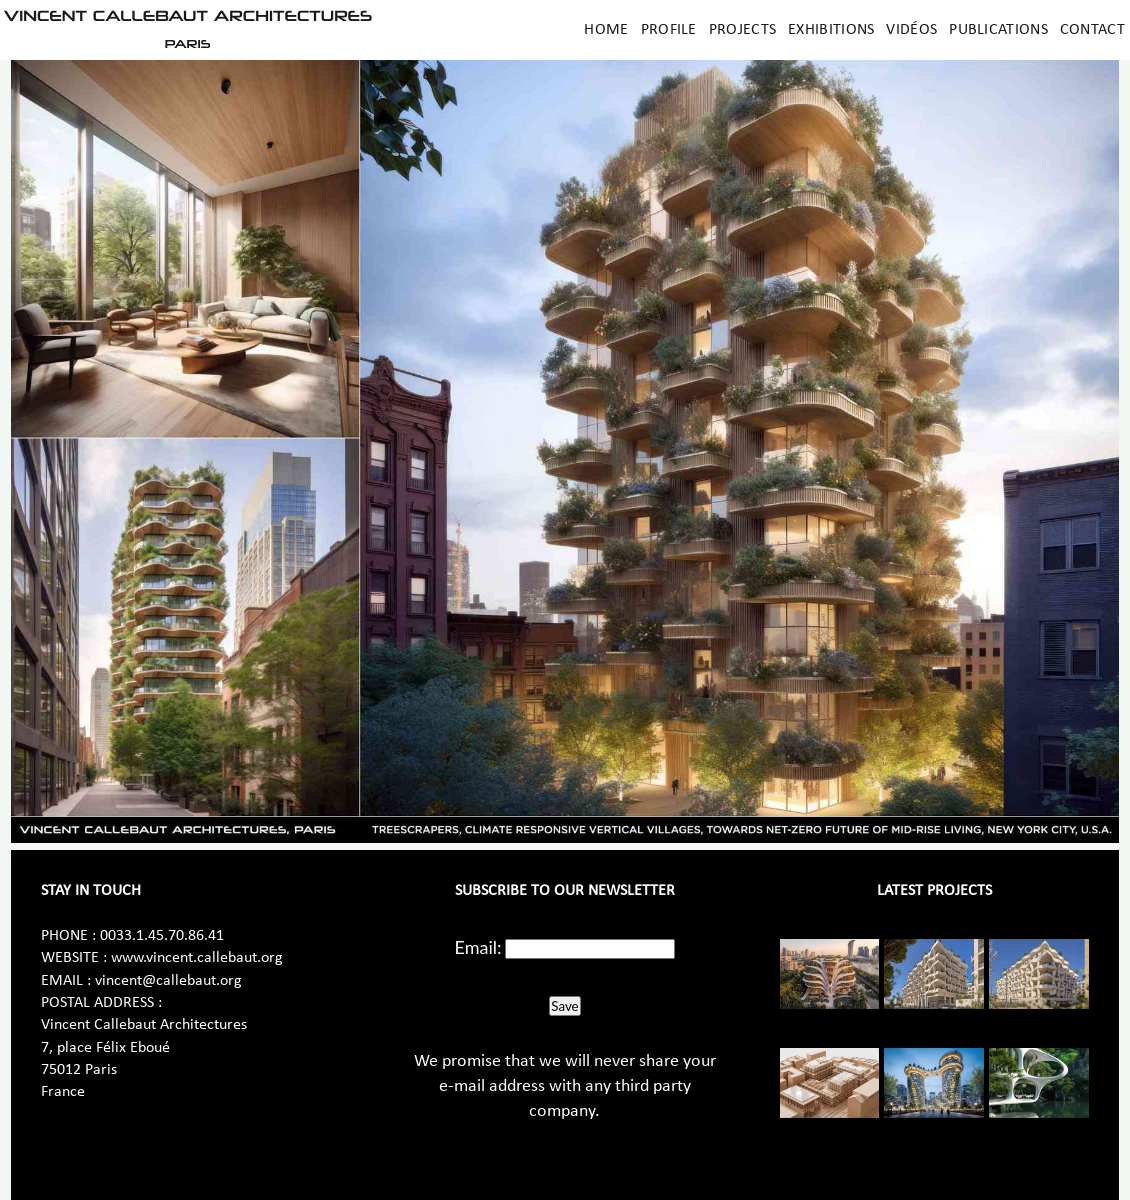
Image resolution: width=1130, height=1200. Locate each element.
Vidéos (911, 30)
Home (606, 30)
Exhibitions (831, 30)
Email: (478, 947)
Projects (742, 30)
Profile (669, 30)
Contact (1092, 30)
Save (564, 1006)
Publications (998, 30)
